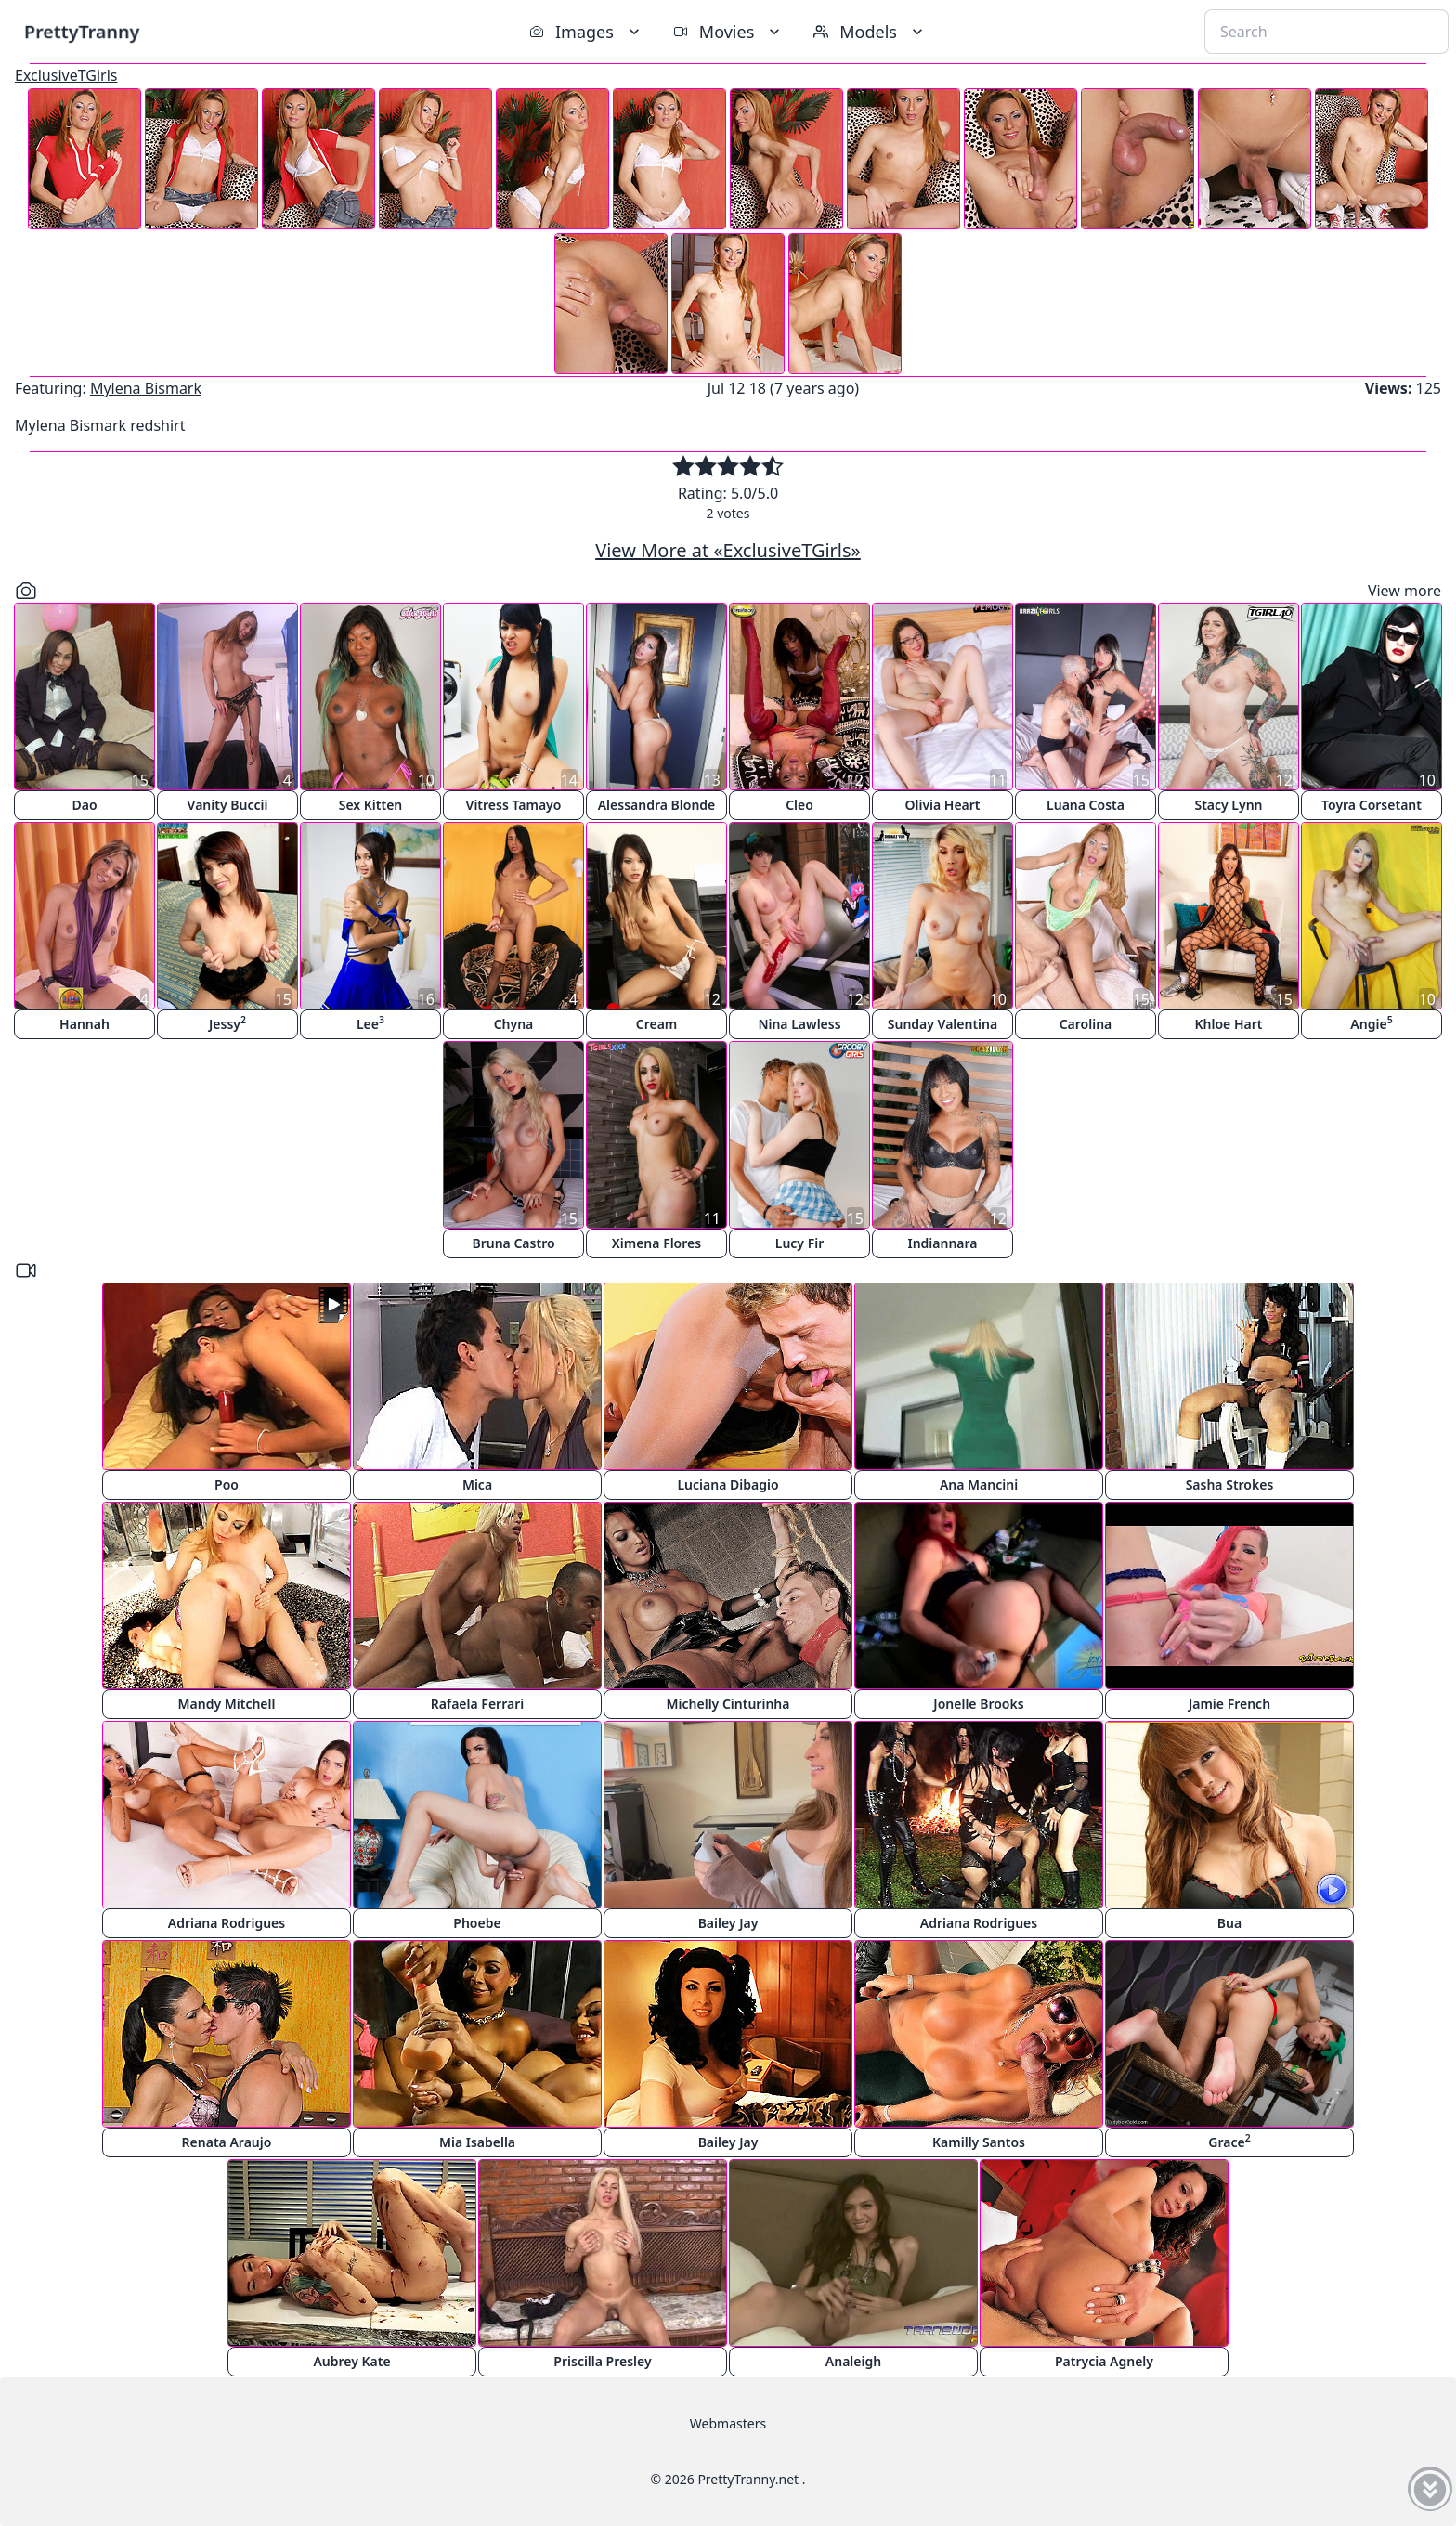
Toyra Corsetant (1371, 805)
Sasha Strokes (1230, 1484)
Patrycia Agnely (1104, 2361)
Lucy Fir (800, 1243)
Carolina (1086, 1024)
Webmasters (728, 2423)
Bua (1229, 1923)
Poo (226, 1484)
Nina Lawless (799, 1024)
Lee (370, 1023)
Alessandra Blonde (657, 805)
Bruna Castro (513, 1243)
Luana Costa (1085, 805)
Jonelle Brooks (978, 1703)
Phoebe (476, 1923)
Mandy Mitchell (227, 1703)
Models (870, 31)
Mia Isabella (477, 2142)
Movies (728, 31)
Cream (657, 1024)
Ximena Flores (656, 1243)
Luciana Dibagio (727, 1484)
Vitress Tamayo (514, 805)
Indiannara (942, 1243)
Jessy (227, 1023)
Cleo (799, 805)
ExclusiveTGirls (66, 75)
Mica (477, 1484)
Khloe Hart (1229, 1024)
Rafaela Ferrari (477, 1703)
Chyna (514, 1024)
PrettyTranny (81, 31)
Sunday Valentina (942, 1024)
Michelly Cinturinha (728, 1703)
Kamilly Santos (978, 2142)
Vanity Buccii (228, 805)
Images (586, 31)
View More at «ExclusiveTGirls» (728, 550)
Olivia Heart (942, 805)
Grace (1229, 2141)
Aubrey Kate (351, 2361)
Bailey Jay (728, 1923)
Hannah (84, 1024)
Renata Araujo (227, 2142)
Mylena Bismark (146, 388)
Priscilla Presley (602, 2361)
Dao (84, 805)
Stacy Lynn (1228, 805)
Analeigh (853, 2361)
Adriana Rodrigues (226, 1923)
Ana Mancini (979, 1484)
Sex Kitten (371, 805)
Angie (1371, 1023)
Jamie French (1229, 1703)
